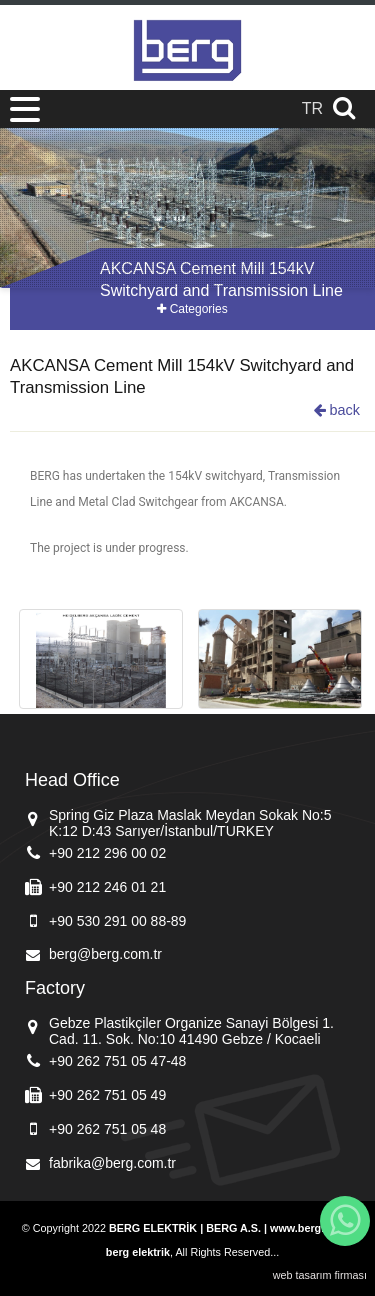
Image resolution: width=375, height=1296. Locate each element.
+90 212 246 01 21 (107, 887)
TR (312, 108)
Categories (192, 309)
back (337, 410)
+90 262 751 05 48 (107, 1129)
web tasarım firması (320, 1275)
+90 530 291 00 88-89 (117, 921)
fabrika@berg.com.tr (112, 1163)
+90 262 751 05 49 (107, 1095)
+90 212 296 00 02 (107, 853)
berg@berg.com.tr (105, 954)
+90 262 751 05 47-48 (117, 1061)
